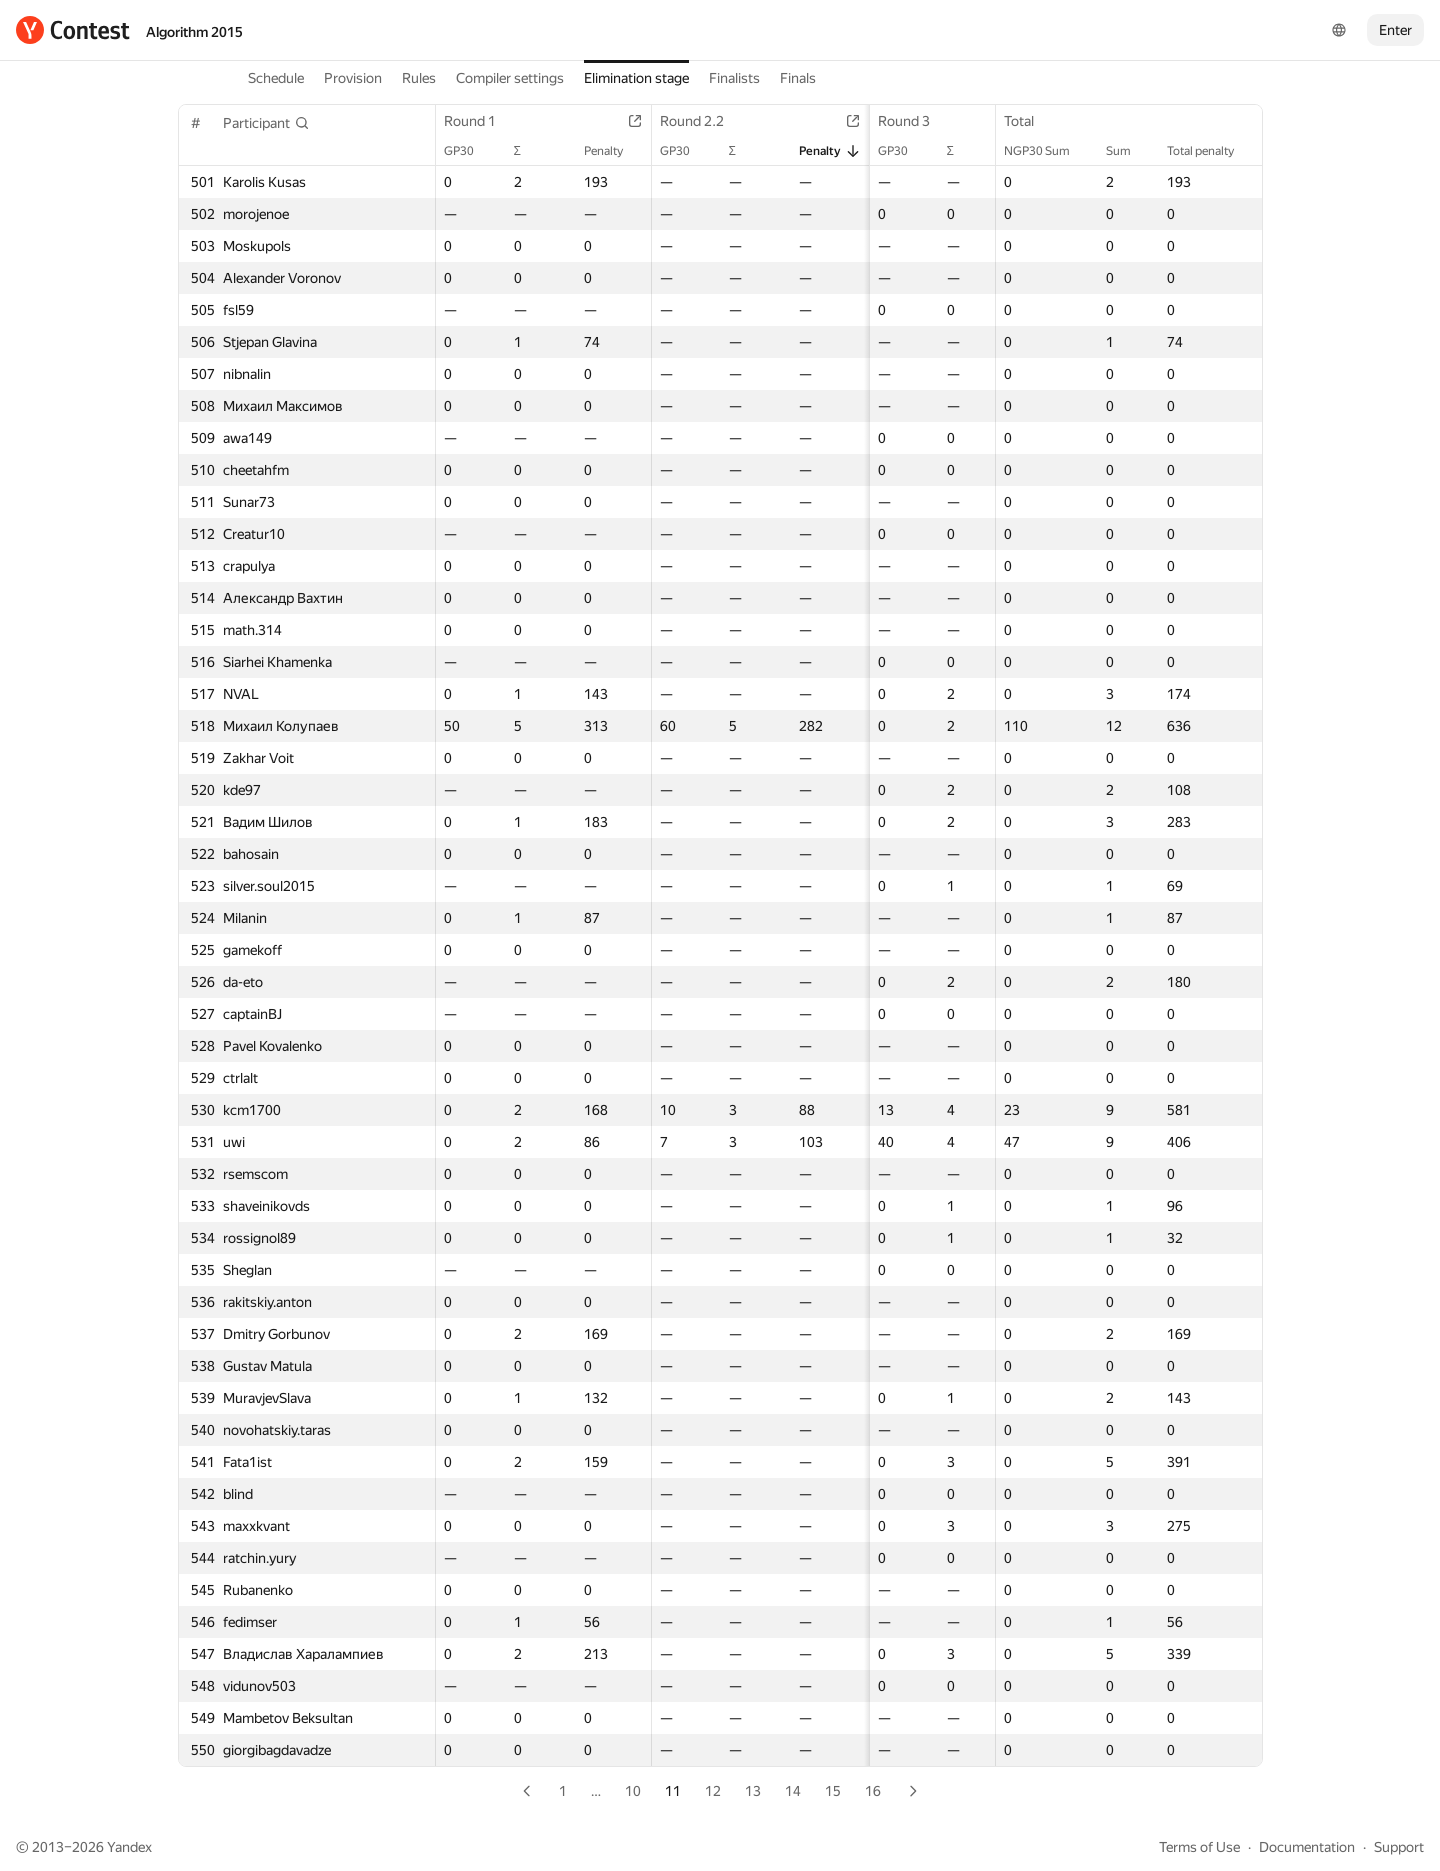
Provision (353, 78)
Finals (798, 78)
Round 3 (893, 121)
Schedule (276, 78)
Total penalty (1210, 151)
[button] (266, 123)
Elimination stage (636, 78)
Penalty (602, 151)
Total (1029, 121)
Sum (1128, 151)
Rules (419, 78)
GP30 (469, 151)
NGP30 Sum (1047, 151)
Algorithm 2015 (194, 32)
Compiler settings (510, 78)
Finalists (734, 78)
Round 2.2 (691, 121)
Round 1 (480, 121)
